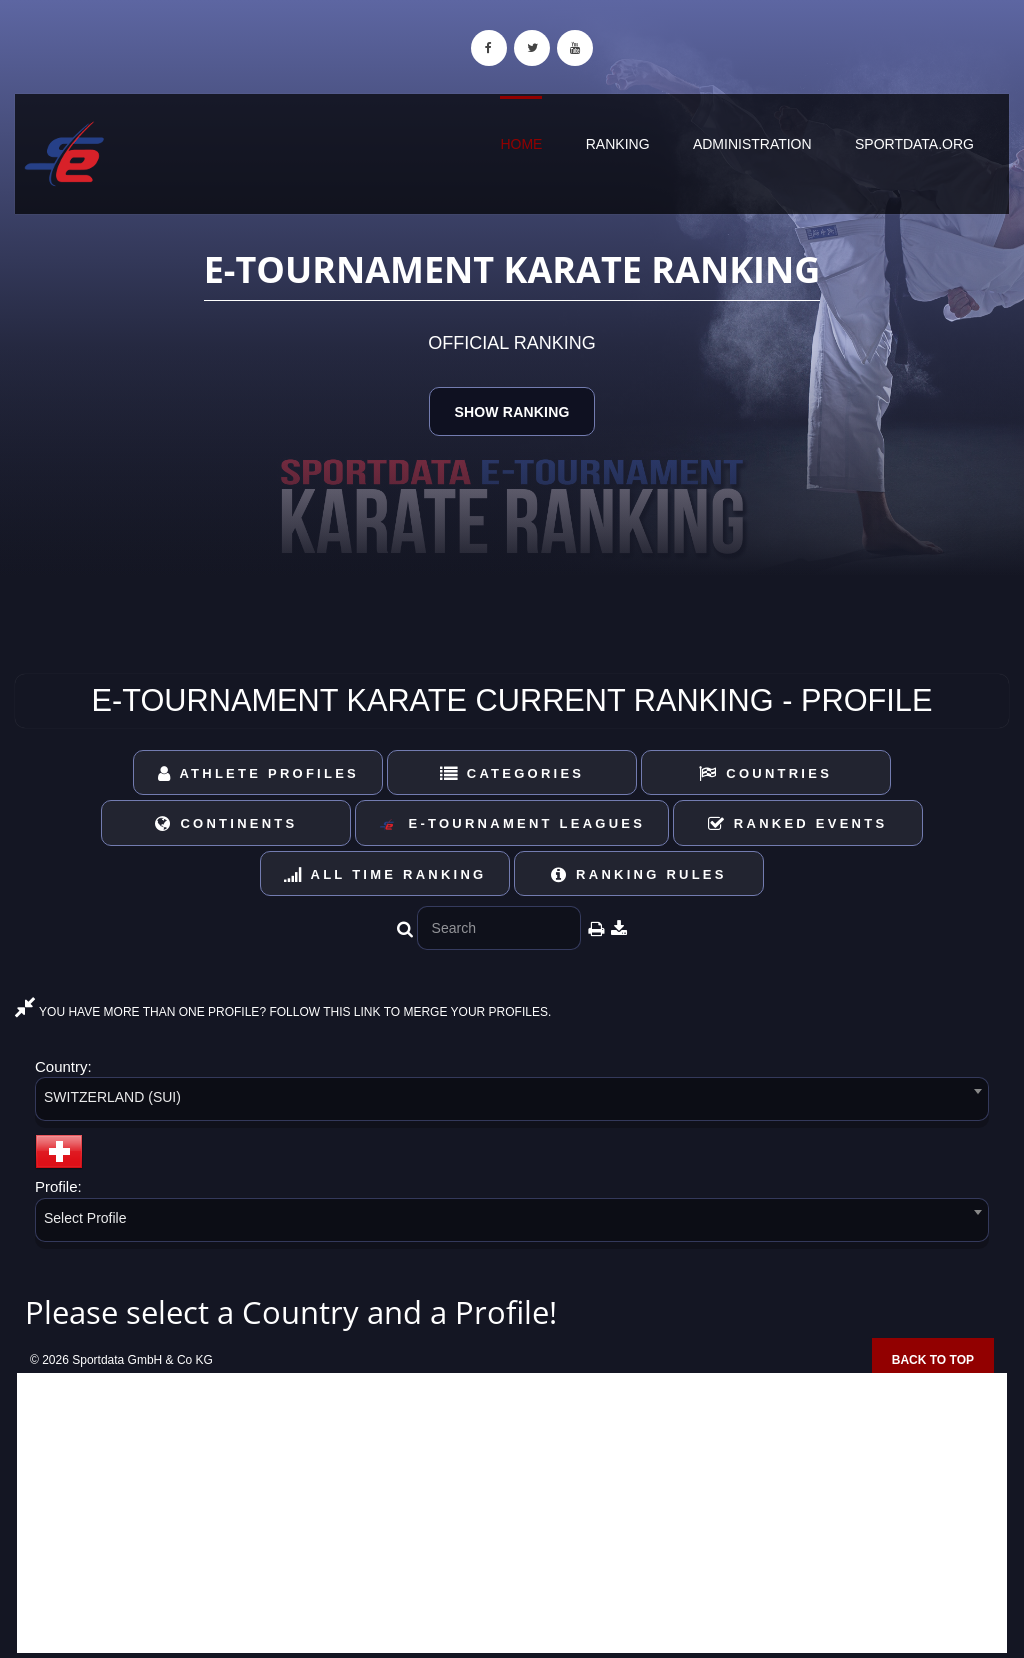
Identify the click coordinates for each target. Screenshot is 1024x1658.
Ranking (618, 144)
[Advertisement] (512, 1513)
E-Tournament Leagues (512, 824)
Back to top (933, 1360)
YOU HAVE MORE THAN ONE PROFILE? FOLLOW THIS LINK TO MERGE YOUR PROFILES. (283, 1012)
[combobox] (512, 1102)
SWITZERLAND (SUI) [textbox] (112, 1097)
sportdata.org (914, 144)
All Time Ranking (385, 874)
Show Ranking (511, 412)
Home (521, 144)
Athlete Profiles (258, 773)
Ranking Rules (639, 874)
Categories (512, 773)
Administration (752, 144)
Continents (226, 823)
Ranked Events (798, 823)
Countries (765, 773)
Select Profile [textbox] (85, 1218)
